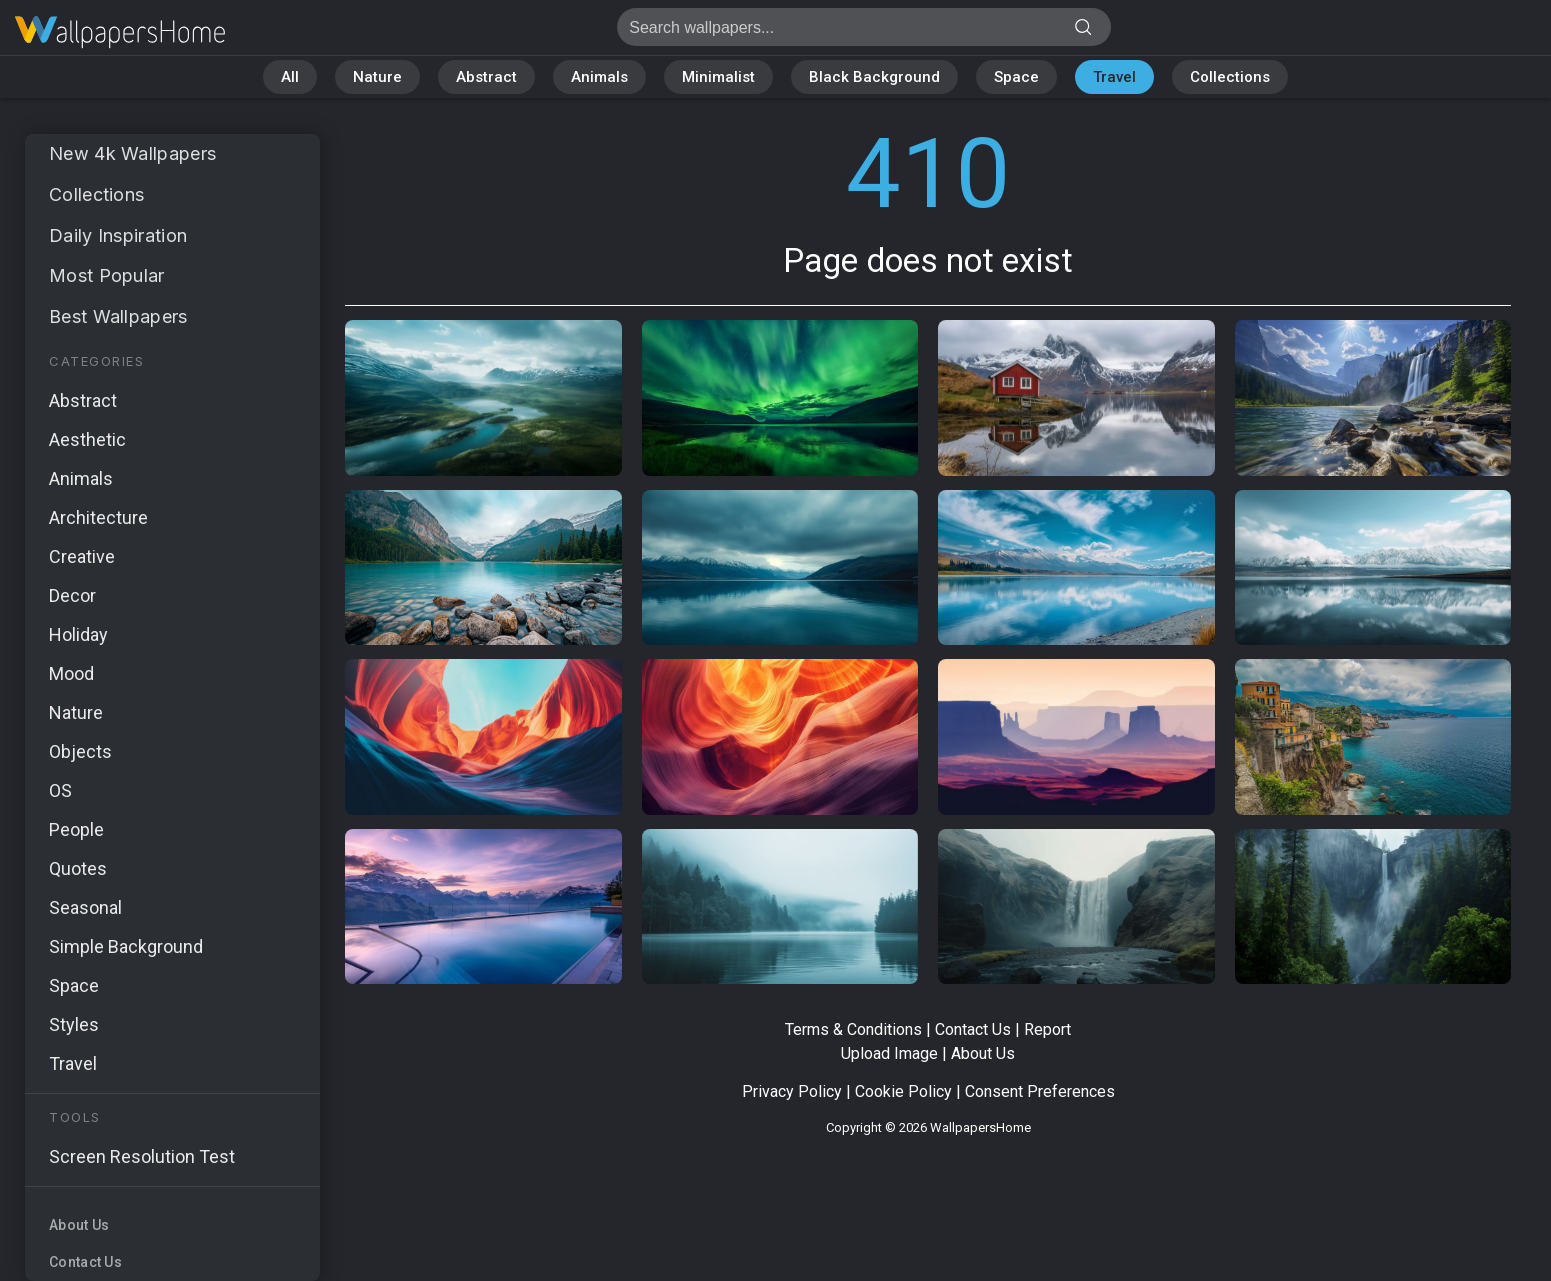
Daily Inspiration (118, 235)
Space (1016, 77)
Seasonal (85, 907)
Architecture (98, 517)
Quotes (78, 868)
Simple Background (126, 946)
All (290, 77)
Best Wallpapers (118, 316)
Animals (599, 77)
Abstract (486, 77)
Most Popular (107, 275)
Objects (80, 751)
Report (1047, 1029)
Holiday (78, 634)
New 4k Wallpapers (132, 153)
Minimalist (718, 77)
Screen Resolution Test (142, 1156)
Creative (82, 556)
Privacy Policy (792, 1091)
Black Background (874, 77)
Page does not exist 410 (120, 32)
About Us (79, 1225)
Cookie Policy (903, 1091)
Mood (71, 673)
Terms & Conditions (853, 1029)
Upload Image (889, 1053)
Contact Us (85, 1262)
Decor (72, 595)
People (76, 829)
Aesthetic (87, 439)
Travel (1114, 77)
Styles (74, 1024)
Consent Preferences (1040, 1091)
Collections (1230, 77)
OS (60, 790)
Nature (377, 77)
